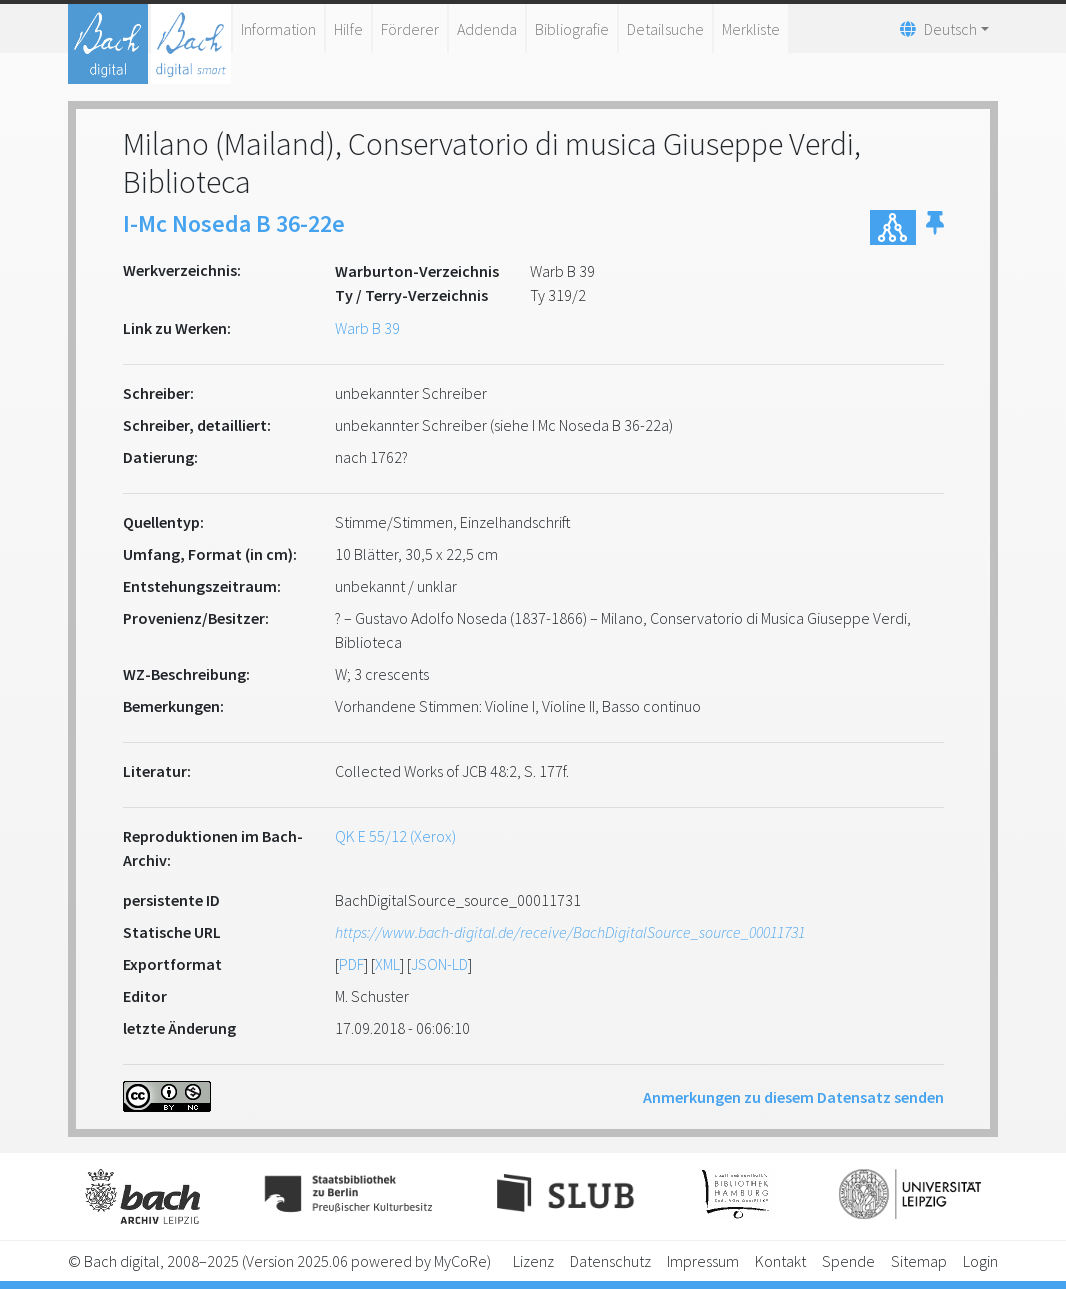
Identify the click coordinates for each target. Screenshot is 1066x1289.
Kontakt (780, 1261)
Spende (848, 1261)
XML (387, 964)
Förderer (410, 29)
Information (278, 29)
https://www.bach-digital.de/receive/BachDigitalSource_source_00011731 (570, 932)
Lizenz (533, 1261)
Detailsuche (665, 29)
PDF (351, 964)
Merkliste (751, 29)
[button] (935, 227)
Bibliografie (572, 29)
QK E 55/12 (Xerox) (395, 836)
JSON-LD (439, 964)
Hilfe (348, 29)
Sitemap (919, 1261)
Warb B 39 (367, 328)
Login (980, 1261)
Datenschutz (610, 1261)
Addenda (487, 29)
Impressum (703, 1261)
